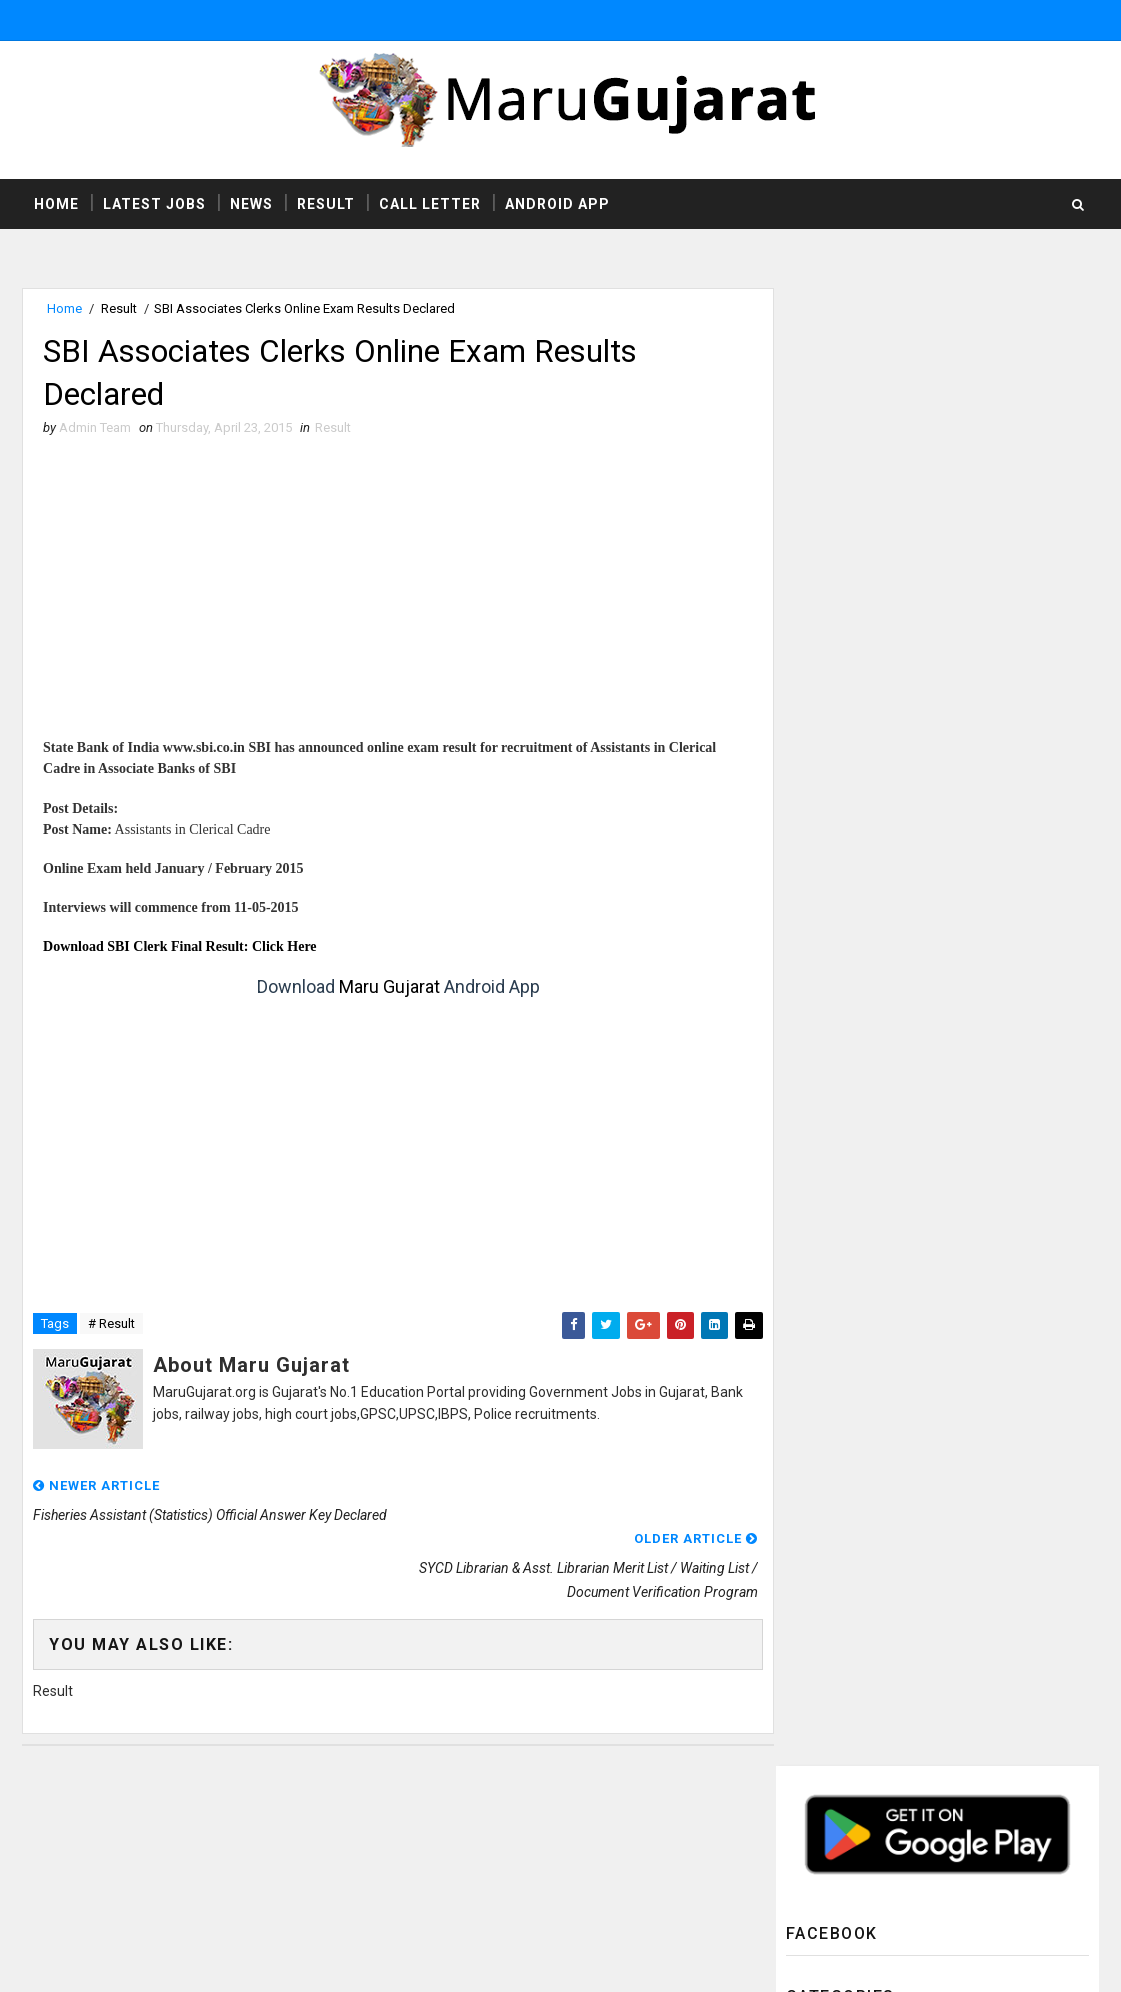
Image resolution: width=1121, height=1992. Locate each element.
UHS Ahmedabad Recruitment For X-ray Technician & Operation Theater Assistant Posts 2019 (984, 1380)
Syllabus (833, 1102)
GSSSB (824, 697)
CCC (817, 629)
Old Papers (839, 933)
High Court (839, 764)
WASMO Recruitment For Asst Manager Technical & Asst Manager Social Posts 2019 (976, 1629)
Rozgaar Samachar (863, 1001)
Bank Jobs (835, 595)
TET (815, 1170)
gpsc (821, 1238)
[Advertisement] (392, 599)
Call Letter (430, 204)
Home (56, 204)
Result (326, 204)
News (251, 204)
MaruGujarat (368, 1795)
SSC (817, 1035)
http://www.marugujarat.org (620, 1834)
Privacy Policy (764, 1854)
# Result (111, 1325)
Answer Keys (843, 562)
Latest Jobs (154, 204)
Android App (557, 204)
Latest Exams (845, 832)
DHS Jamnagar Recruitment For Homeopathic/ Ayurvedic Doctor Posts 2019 (982, 1464)
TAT (814, 1136)
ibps (818, 1271)
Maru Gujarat (382, 988)
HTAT (818, 731)
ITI (811, 798)
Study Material (851, 1069)
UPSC (821, 1204)
